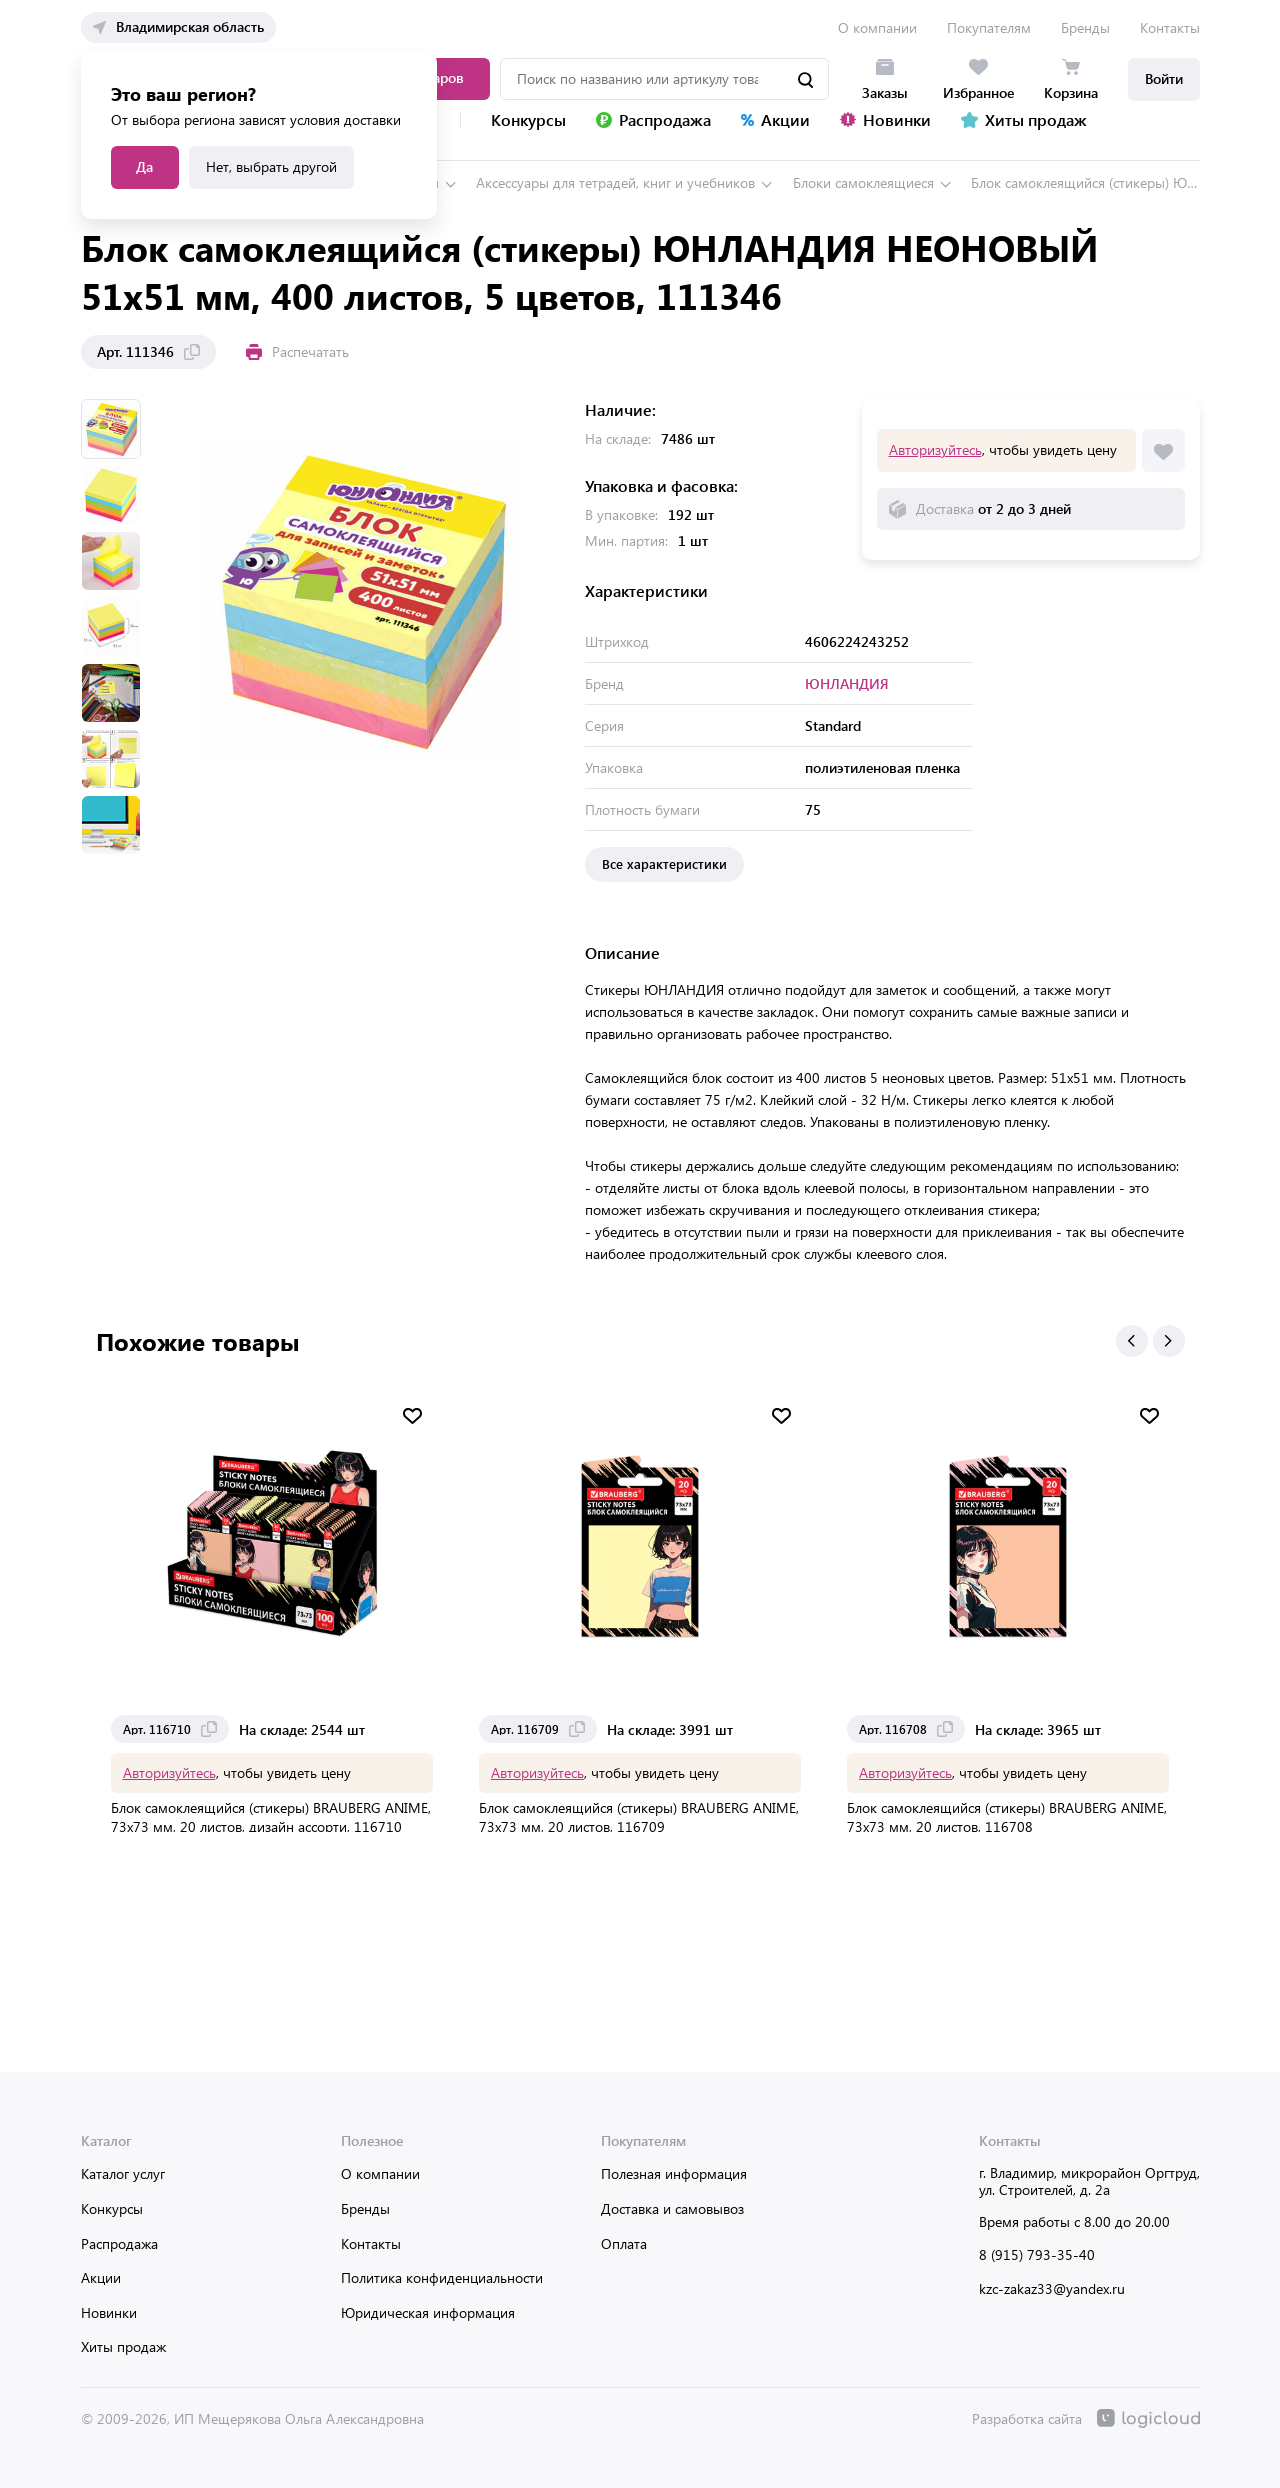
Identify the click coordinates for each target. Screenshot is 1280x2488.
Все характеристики (664, 863)
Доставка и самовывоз (672, 2208)
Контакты (1170, 27)
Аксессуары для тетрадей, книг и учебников (615, 182)
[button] (1132, 1341)
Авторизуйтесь (935, 449)
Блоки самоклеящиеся (863, 182)
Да (144, 166)
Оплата (624, 2243)
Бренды (1085, 27)
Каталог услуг (123, 2173)
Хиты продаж (123, 2346)
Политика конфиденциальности (442, 2277)
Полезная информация (674, 2173)
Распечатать (297, 351)
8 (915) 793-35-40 (1037, 2254)
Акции (101, 2277)
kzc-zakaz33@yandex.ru (1052, 2288)
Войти (1164, 78)
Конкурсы (112, 2208)
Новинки (109, 2312)
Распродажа (119, 2243)
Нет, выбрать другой (271, 166)
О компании (877, 27)
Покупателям (989, 27)
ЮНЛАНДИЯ (847, 683)
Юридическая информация (428, 2312)
